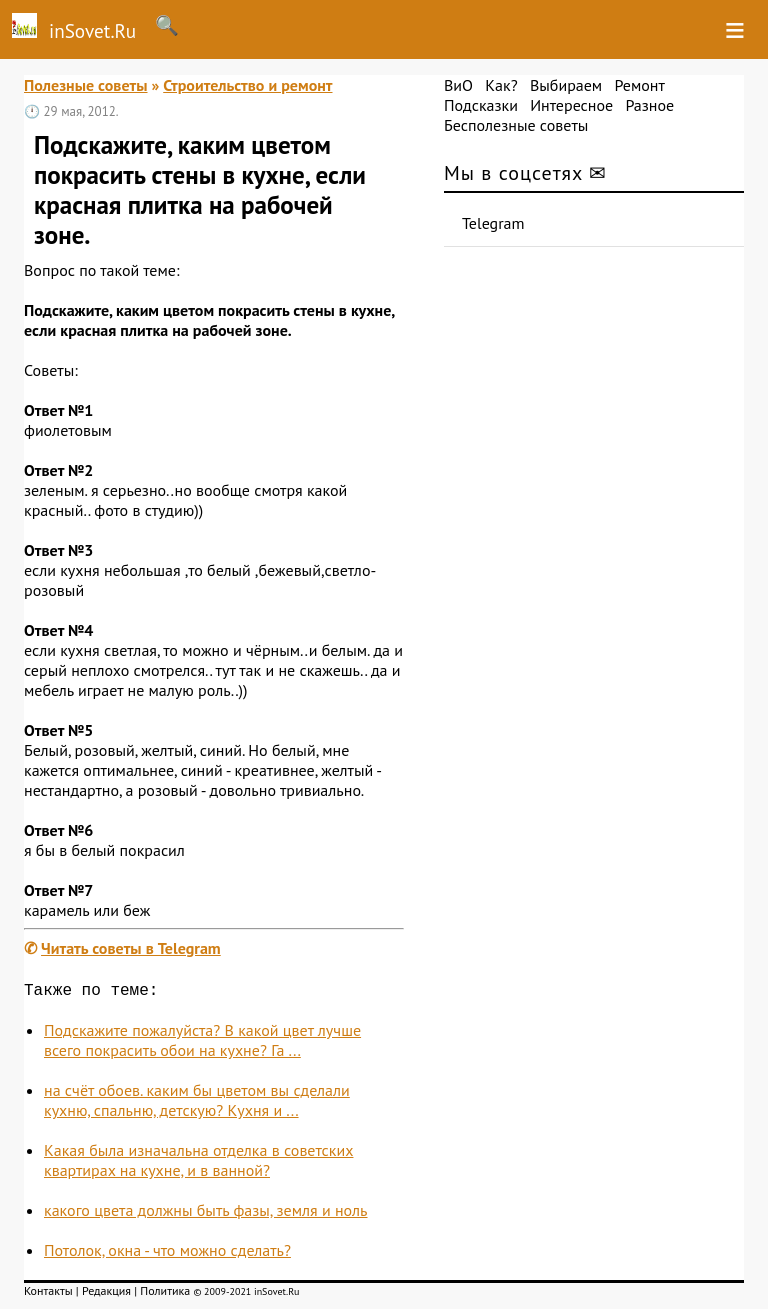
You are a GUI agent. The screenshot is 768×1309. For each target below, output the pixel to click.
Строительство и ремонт (247, 85)
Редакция (106, 1294)
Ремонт (639, 85)
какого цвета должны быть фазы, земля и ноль (206, 1214)
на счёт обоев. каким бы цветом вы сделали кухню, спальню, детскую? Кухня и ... (197, 1104)
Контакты (48, 1294)
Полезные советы (86, 85)
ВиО (458, 85)
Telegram (493, 223)
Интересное (571, 105)
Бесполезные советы (516, 125)
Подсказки (481, 105)
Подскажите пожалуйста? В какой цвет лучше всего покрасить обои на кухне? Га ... (202, 1044)
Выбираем (566, 85)
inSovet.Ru (68, 28)
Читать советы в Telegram (131, 948)
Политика (165, 1294)
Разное (649, 105)
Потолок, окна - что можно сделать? (167, 1254)
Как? (501, 85)
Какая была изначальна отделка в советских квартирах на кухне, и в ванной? (198, 1164)
